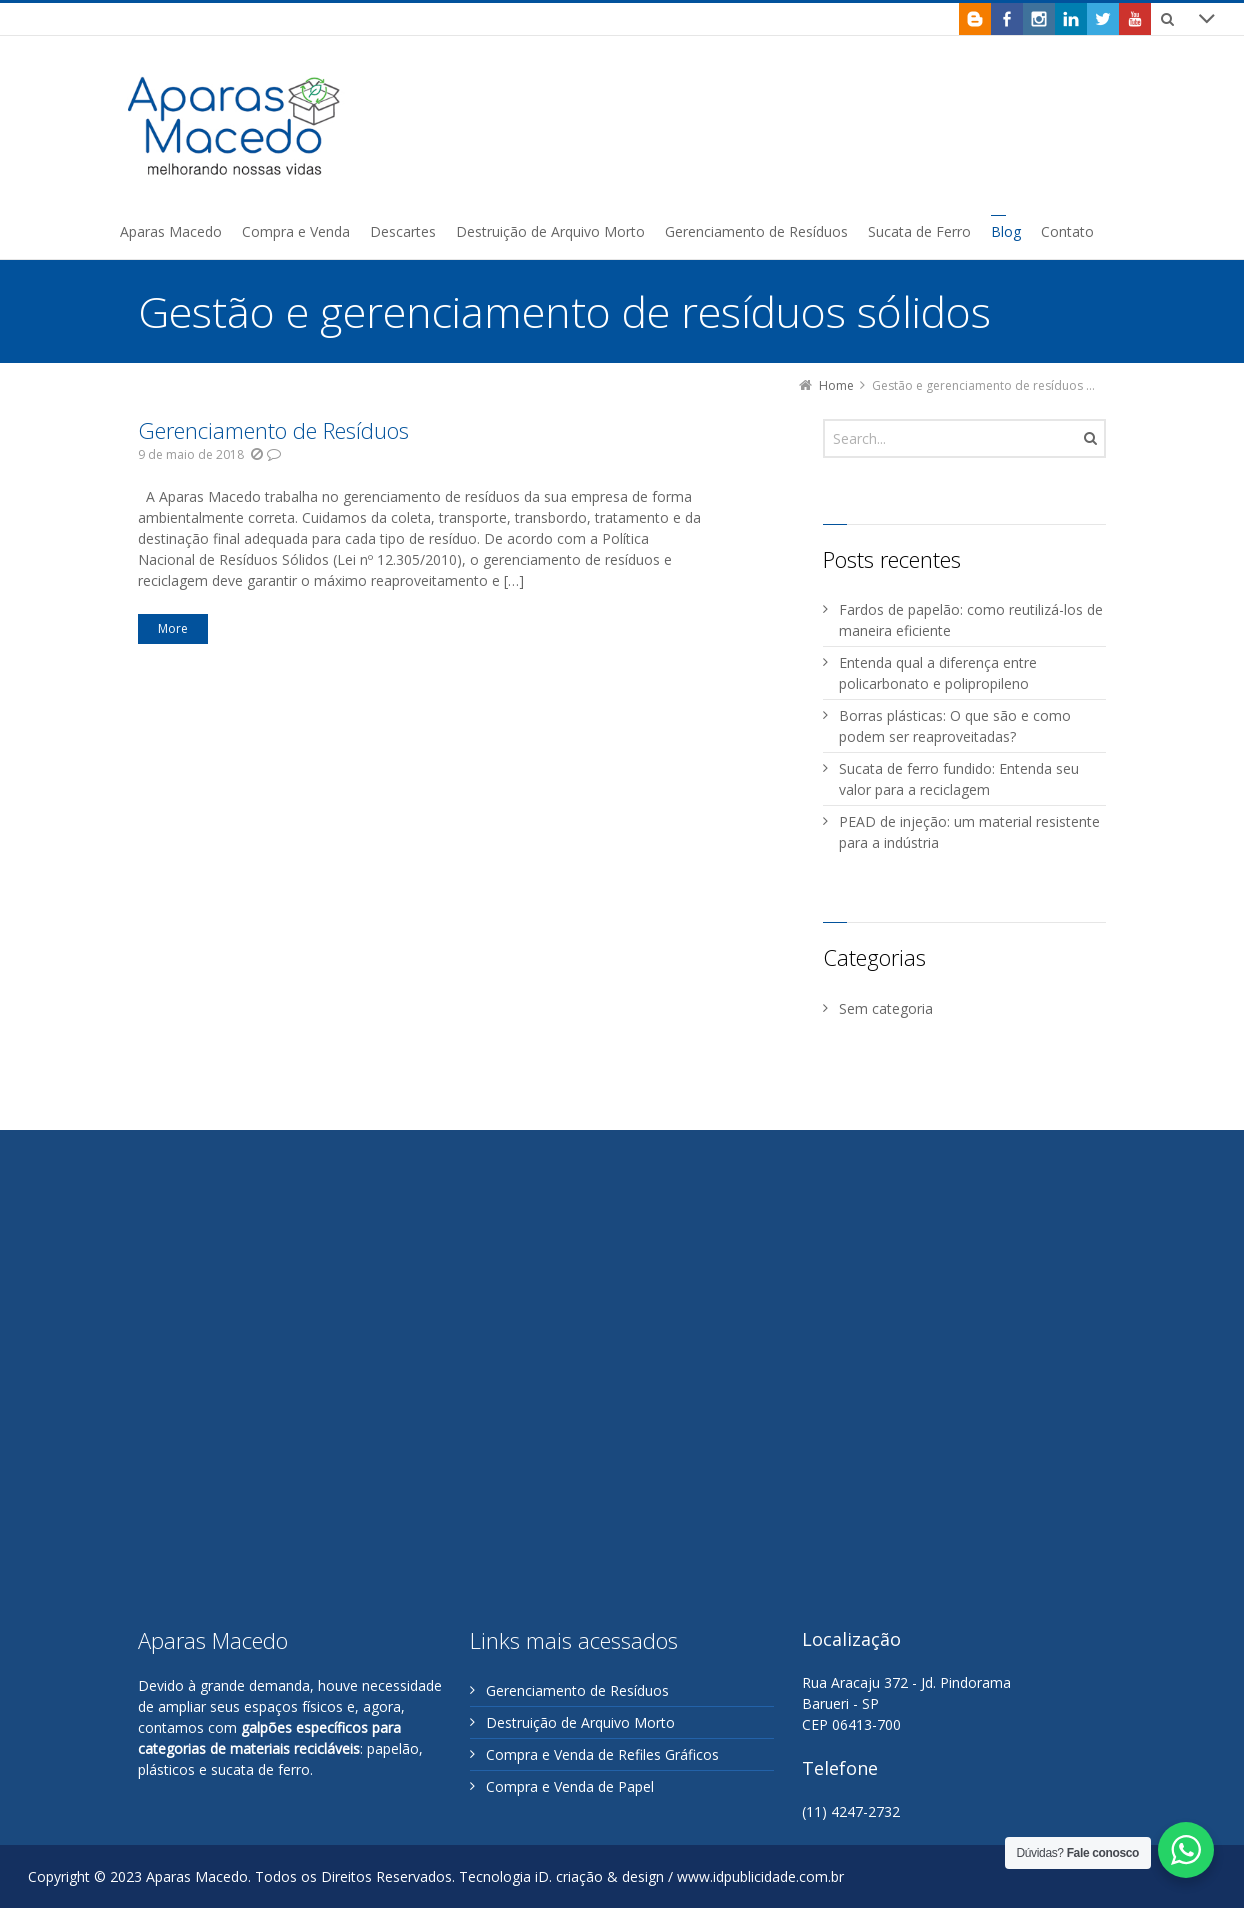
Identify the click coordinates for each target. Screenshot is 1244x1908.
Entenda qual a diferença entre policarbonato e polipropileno (938, 673)
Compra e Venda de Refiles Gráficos (602, 1754)
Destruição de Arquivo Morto (580, 1722)
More (173, 628)
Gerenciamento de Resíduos (273, 430)
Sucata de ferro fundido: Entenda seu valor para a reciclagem (959, 779)
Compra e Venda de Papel (570, 1786)
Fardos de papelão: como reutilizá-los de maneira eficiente (971, 620)
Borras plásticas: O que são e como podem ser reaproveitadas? (955, 726)
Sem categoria (886, 1008)
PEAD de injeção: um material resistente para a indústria (969, 832)
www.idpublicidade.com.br (760, 1876)
